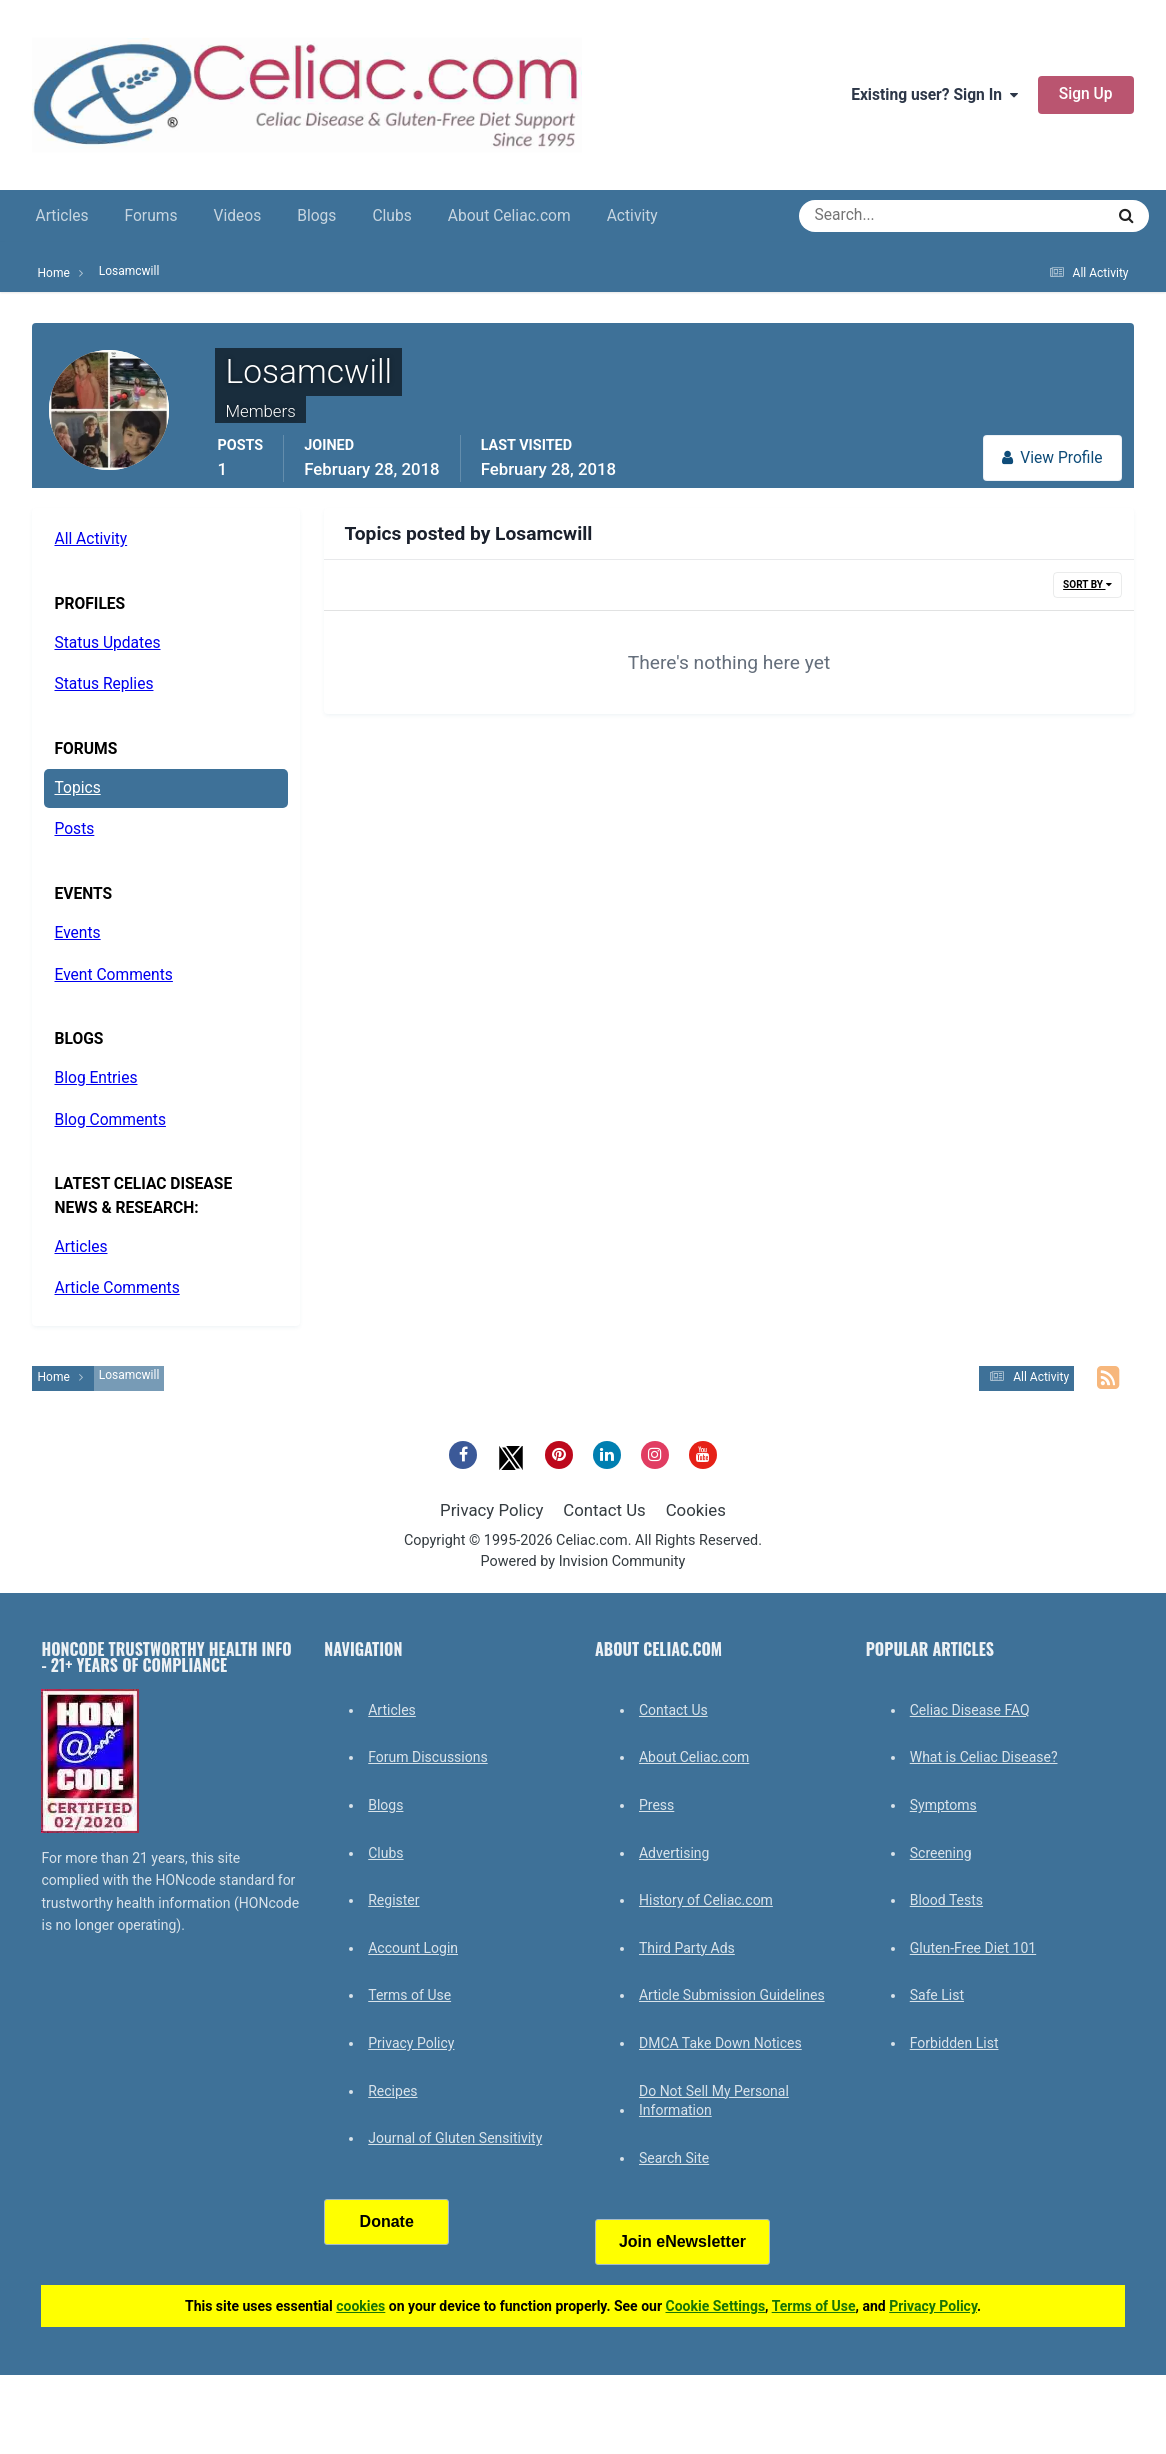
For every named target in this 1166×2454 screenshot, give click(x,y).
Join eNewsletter (682, 2241)
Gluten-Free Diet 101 (973, 1948)
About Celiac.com (509, 216)
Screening (941, 1853)
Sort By (1087, 584)
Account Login (413, 1948)
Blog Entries (95, 1078)
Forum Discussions (427, 1757)
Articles (61, 216)
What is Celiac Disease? (984, 1757)
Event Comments (113, 975)
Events (77, 933)
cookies (360, 2306)
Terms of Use (409, 1995)
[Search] (879, 216)
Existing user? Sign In (934, 95)
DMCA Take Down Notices (720, 2043)
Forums (151, 216)
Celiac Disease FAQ (970, 1710)
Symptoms (943, 1805)
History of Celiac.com (706, 1900)
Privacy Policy (491, 1510)
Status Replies (103, 684)
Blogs (316, 216)
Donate (387, 2221)
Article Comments (116, 1288)
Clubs (391, 216)
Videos (237, 216)
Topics (77, 788)
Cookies (696, 1510)
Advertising (674, 1853)
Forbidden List (954, 2043)
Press (656, 1805)
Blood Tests (946, 1900)
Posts (74, 829)
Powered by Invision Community (583, 1561)
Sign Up (1086, 94)
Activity (632, 216)
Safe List (937, 1995)
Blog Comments (109, 1120)
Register (393, 1900)
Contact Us (604, 1510)
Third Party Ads (687, 1948)
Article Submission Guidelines (732, 1995)
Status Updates (107, 643)
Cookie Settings (716, 2306)
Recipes (392, 2091)
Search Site (674, 2158)
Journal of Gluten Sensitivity (455, 2138)
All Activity (90, 539)
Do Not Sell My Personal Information (714, 2101)
